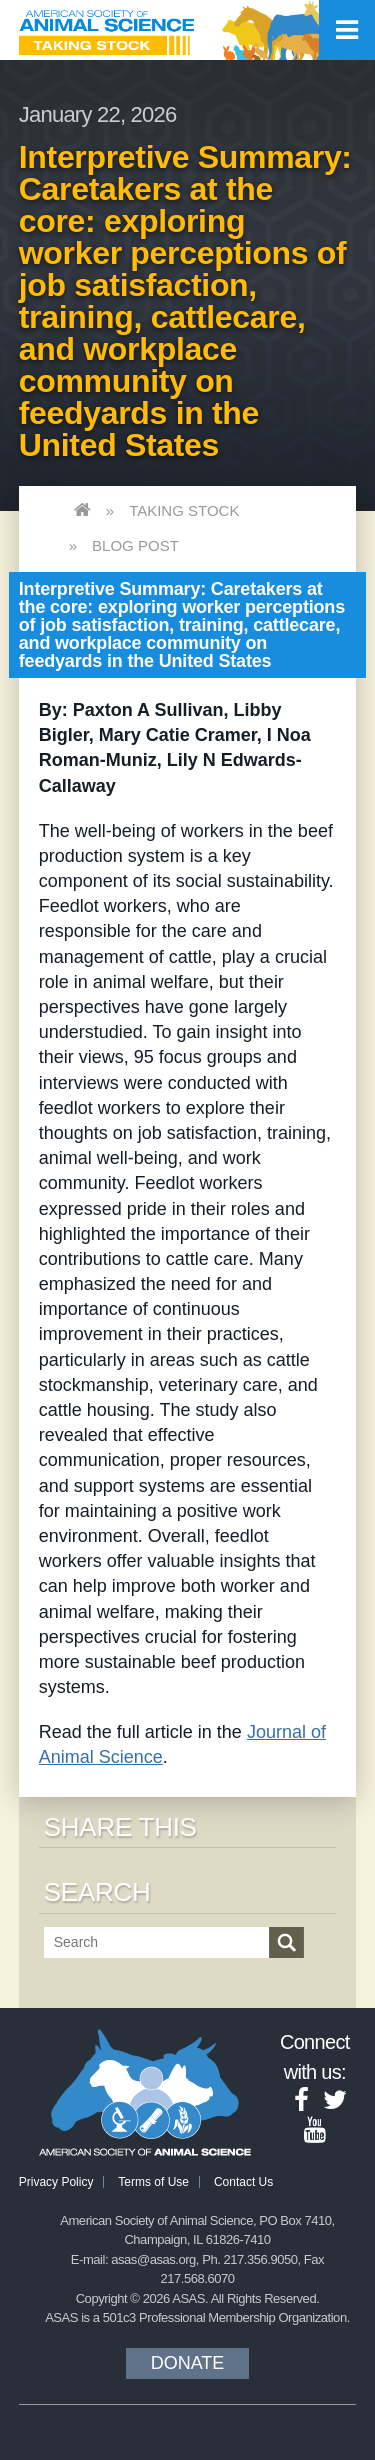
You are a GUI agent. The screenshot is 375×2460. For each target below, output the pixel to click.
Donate (188, 2363)
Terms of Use (153, 2182)
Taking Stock (184, 510)
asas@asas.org (153, 2259)
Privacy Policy (56, 2182)
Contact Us (243, 2182)
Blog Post (135, 545)
